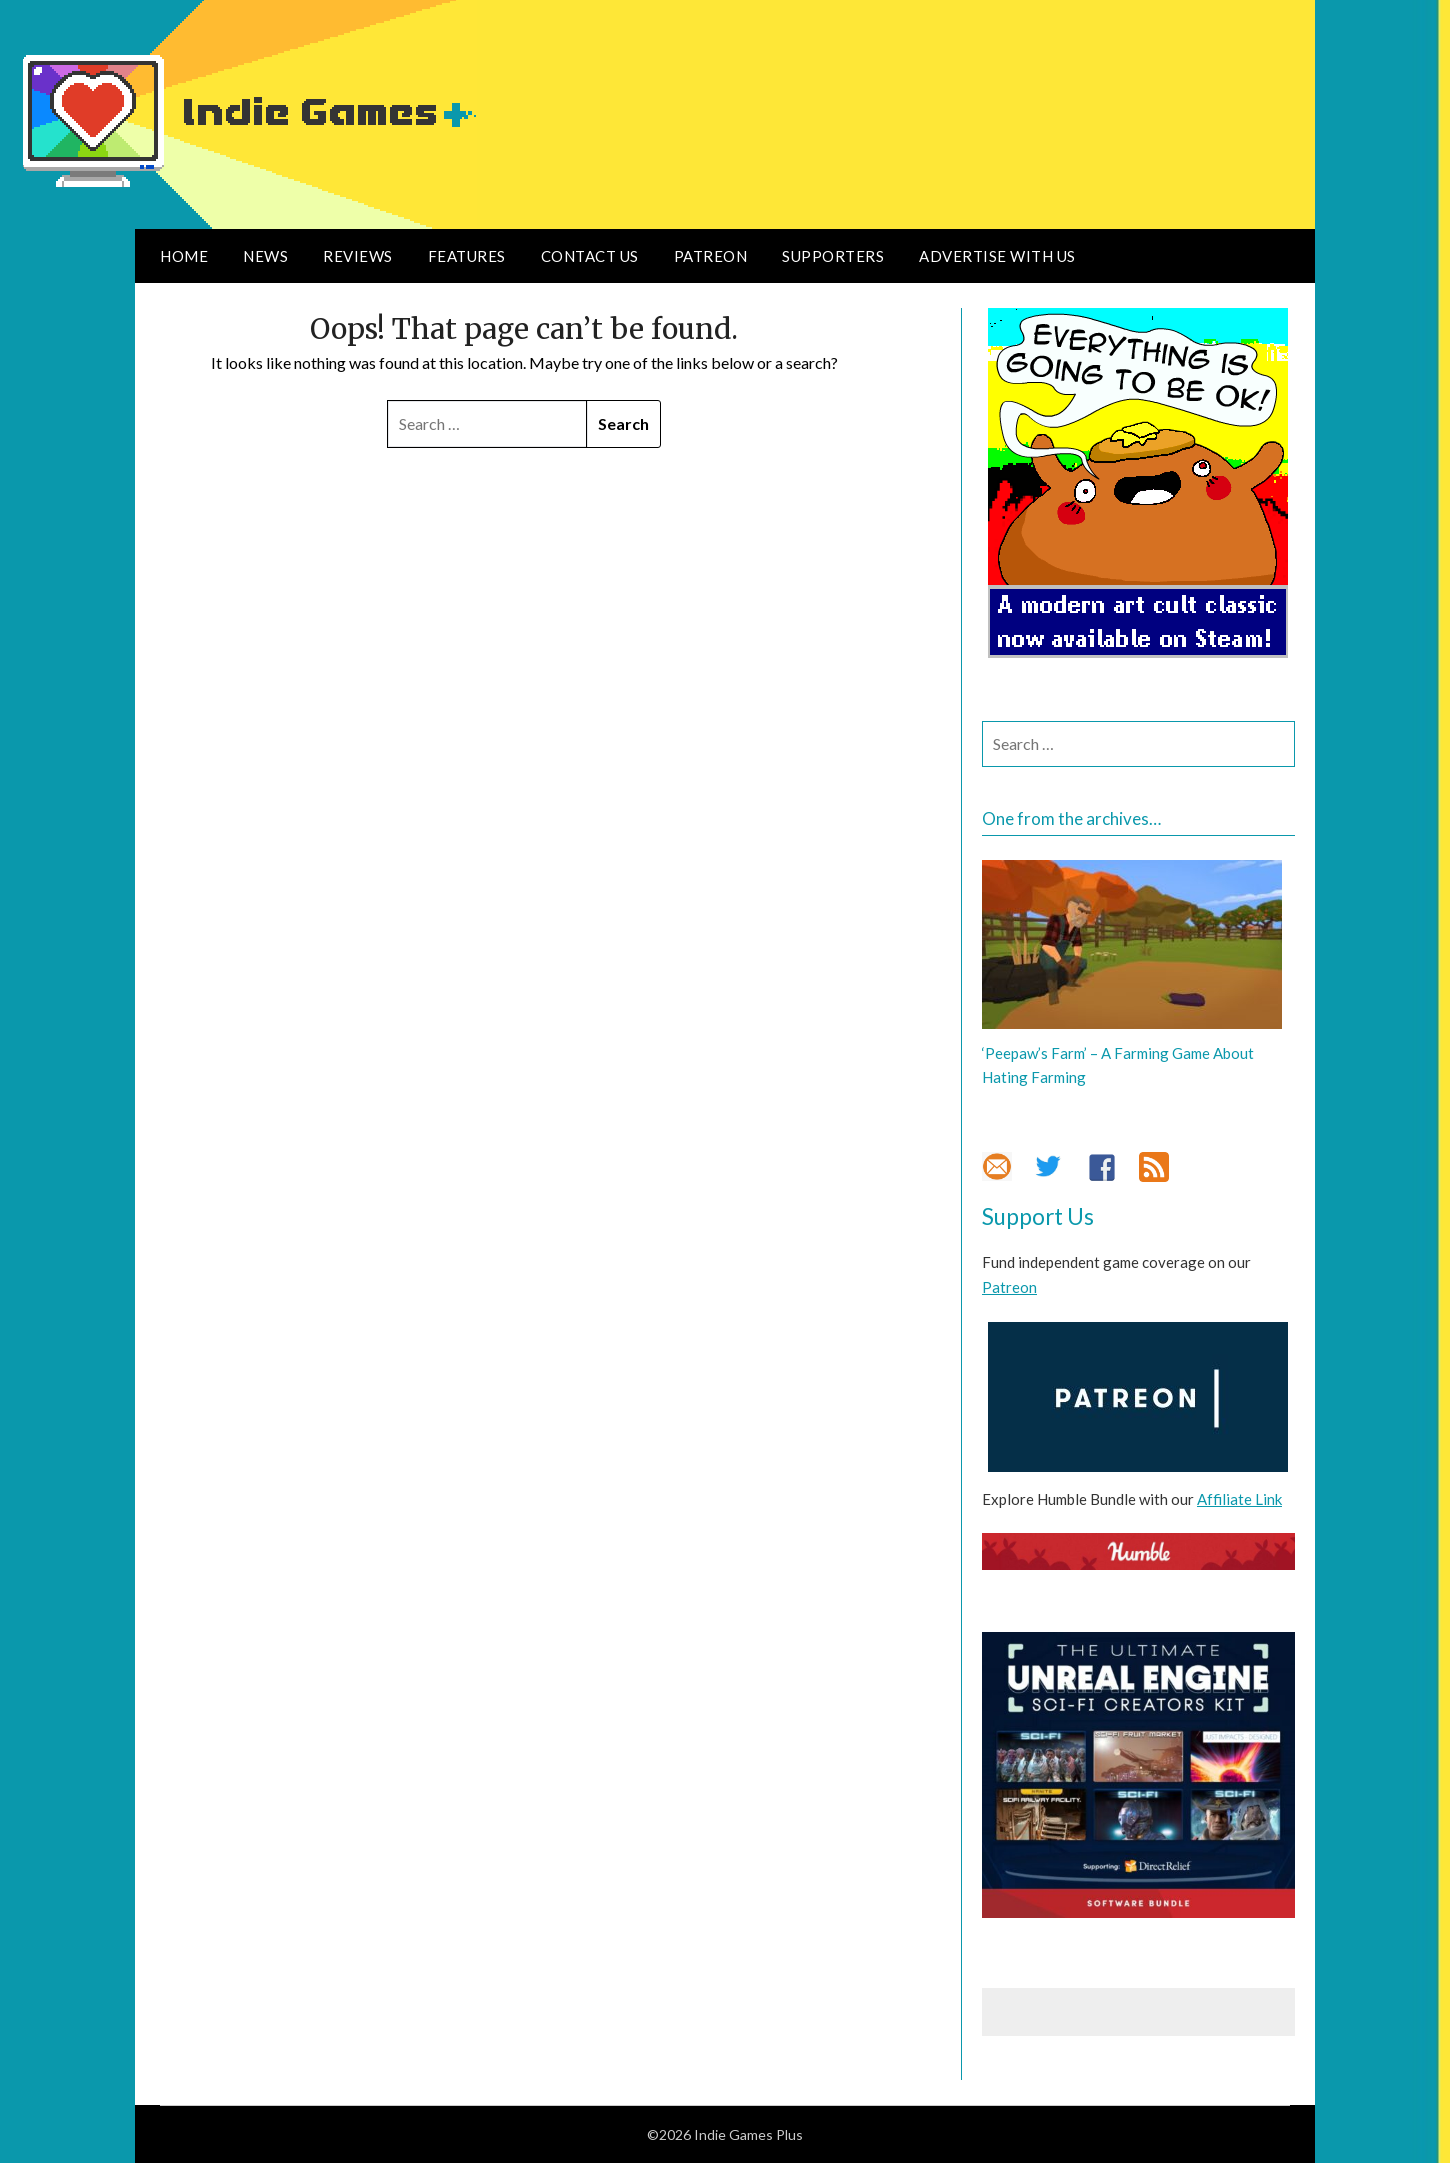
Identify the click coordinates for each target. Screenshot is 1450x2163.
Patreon (711, 256)
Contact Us (590, 256)
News (265, 256)
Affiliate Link (1239, 1499)
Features (467, 256)
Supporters (833, 256)
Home (184, 256)
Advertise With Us (997, 256)
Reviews (358, 256)
